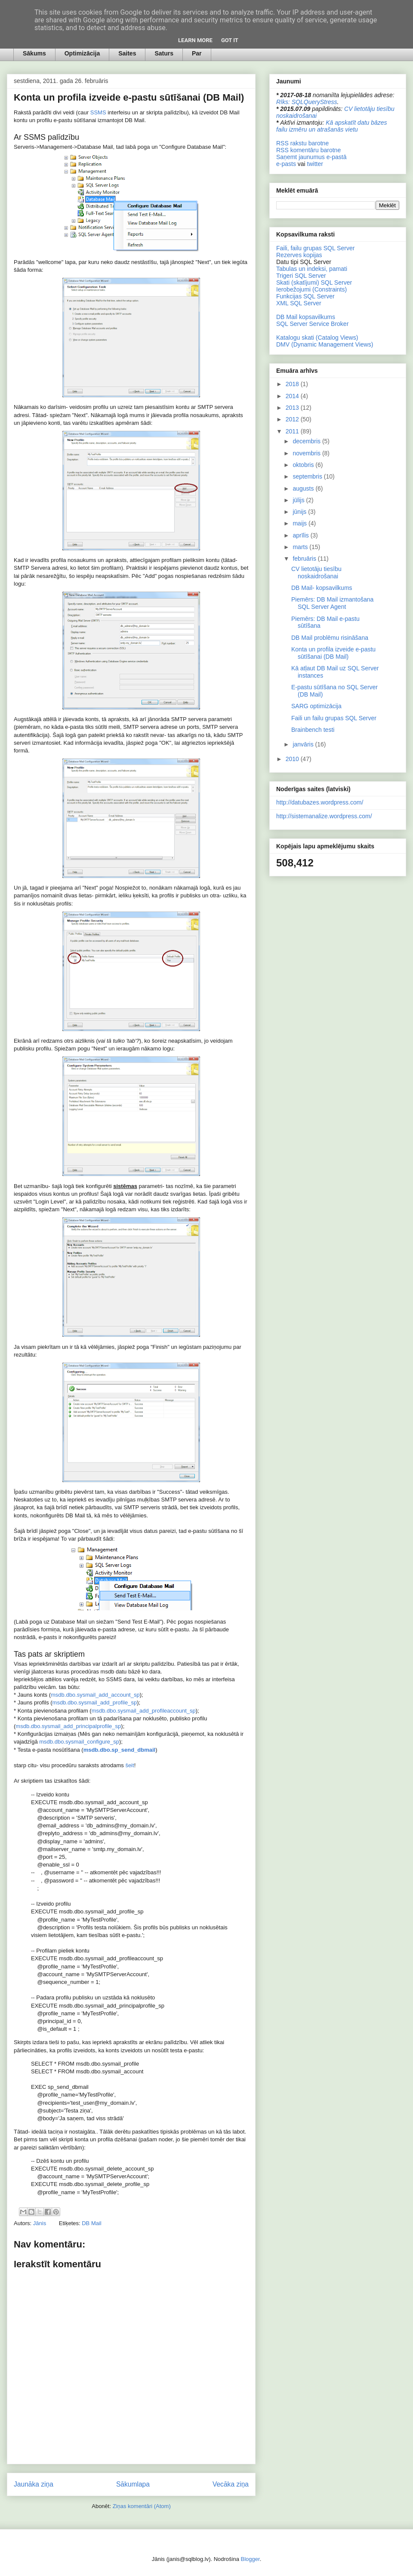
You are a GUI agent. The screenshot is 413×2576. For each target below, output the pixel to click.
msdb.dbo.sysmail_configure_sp (79, 1741)
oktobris (304, 464)
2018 (293, 384)
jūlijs (299, 500)
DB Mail (92, 2223)
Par (197, 53)
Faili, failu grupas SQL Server (315, 248)
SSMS (98, 112)
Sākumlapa (133, 2484)
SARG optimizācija (316, 706)
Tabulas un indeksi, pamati (311, 268)
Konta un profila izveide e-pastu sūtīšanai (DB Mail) (333, 653)
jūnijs (300, 511)
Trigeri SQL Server (301, 275)
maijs (300, 523)
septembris (308, 476)
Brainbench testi (312, 729)
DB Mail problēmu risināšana (329, 637)
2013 (293, 407)
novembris (307, 453)
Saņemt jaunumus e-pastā (311, 157)
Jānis (40, 2223)
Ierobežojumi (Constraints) (311, 289)
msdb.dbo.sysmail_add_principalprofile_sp (68, 1726)
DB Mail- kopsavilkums (321, 587)
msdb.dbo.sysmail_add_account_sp (95, 1695)
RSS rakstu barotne (302, 143)
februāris (305, 558)
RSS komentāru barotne (308, 150)
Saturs (163, 53)
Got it (229, 40)
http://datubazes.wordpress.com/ (319, 802)
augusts (304, 488)
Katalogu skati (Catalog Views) (317, 337)
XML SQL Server (298, 303)
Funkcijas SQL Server (305, 296)
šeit (129, 1765)
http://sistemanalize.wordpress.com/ (324, 816)
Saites (127, 53)
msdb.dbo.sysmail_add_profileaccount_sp (144, 1710)
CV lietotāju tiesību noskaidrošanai (316, 572)
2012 (293, 419)
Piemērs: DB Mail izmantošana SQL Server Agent (332, 603)
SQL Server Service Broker (312, 323)
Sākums (34, 53)
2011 (293, 431)
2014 (293, 396)
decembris (307, 441)
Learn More (195, 40)
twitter (315, 163)
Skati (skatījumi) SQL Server (314, 282)
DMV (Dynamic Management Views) (324, 344)
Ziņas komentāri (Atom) (142, 2506)
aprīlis (301, 535)
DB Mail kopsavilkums (305, 316)
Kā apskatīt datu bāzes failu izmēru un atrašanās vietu (331, 126)
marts (301, 546)
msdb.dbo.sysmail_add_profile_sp (94, 1702)
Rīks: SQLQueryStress (306, 101)
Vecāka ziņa (231, 2484)
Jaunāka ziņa (33, 2484)
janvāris (304, 744)
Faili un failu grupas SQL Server (333, 718)
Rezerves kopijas (299, 255)
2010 (293, 758)
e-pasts (286, 163)
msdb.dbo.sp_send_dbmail (119, 1750)
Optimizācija (82, 53)
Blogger (250, 2559)
